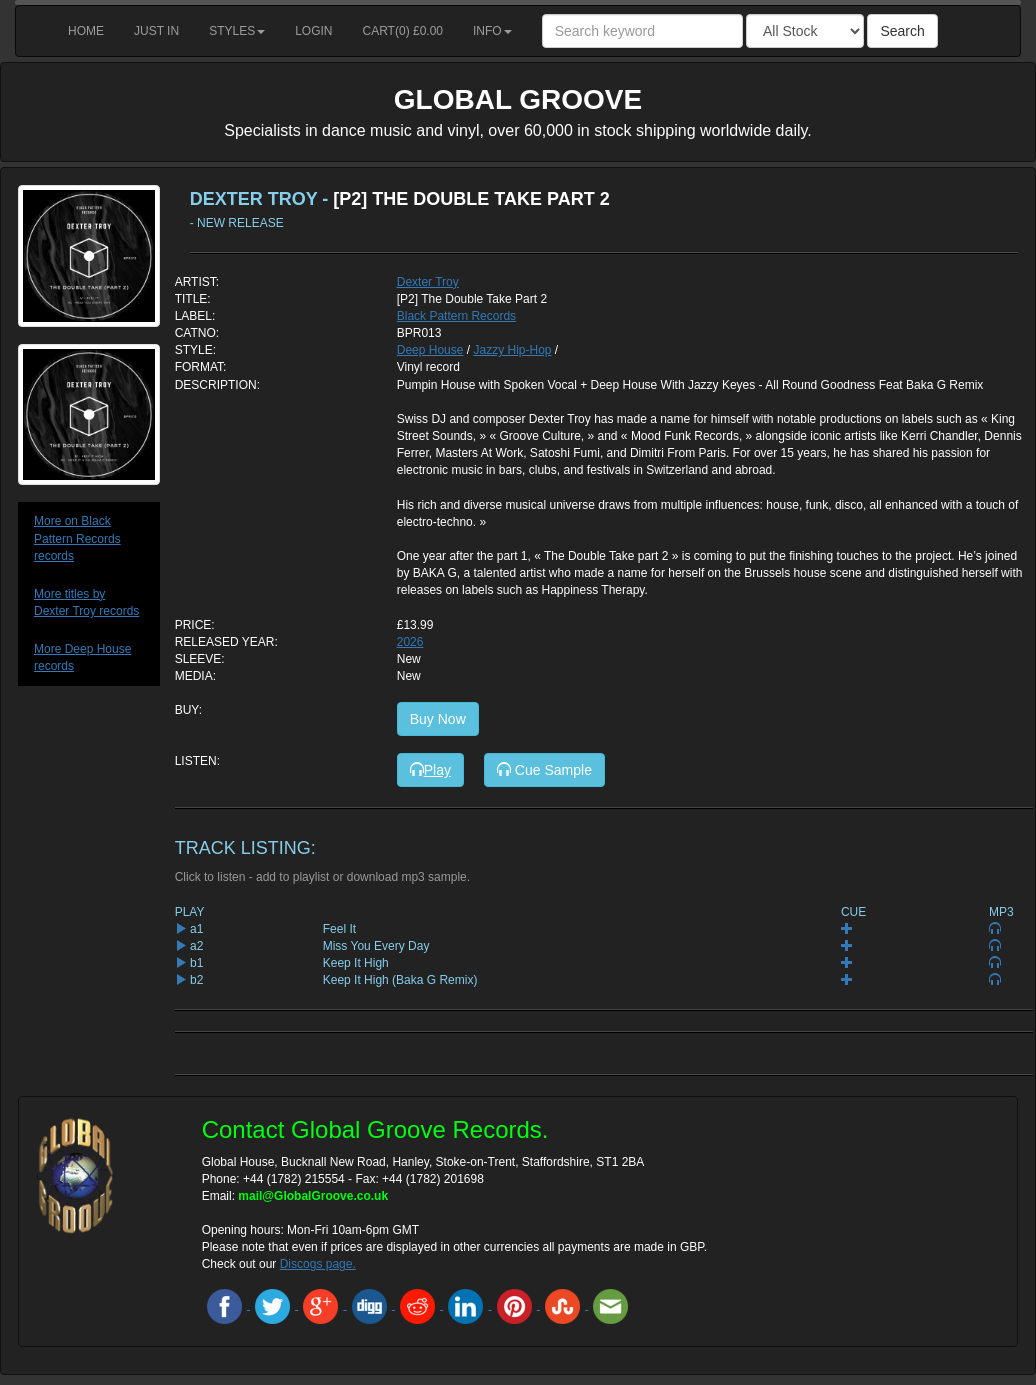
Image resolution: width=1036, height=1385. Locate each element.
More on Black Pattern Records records (77, 538)
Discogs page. (318, 1264)
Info (492, 31)
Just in (156, 31)
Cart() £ (403, 31)
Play (430, 770)
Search (902, 31)
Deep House (430, 350)
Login (313, 31)
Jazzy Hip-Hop (512, 350)
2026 (410, 642)
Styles (237, 31)
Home (86, 31)
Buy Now (438, 719)
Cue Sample (544, 770)
